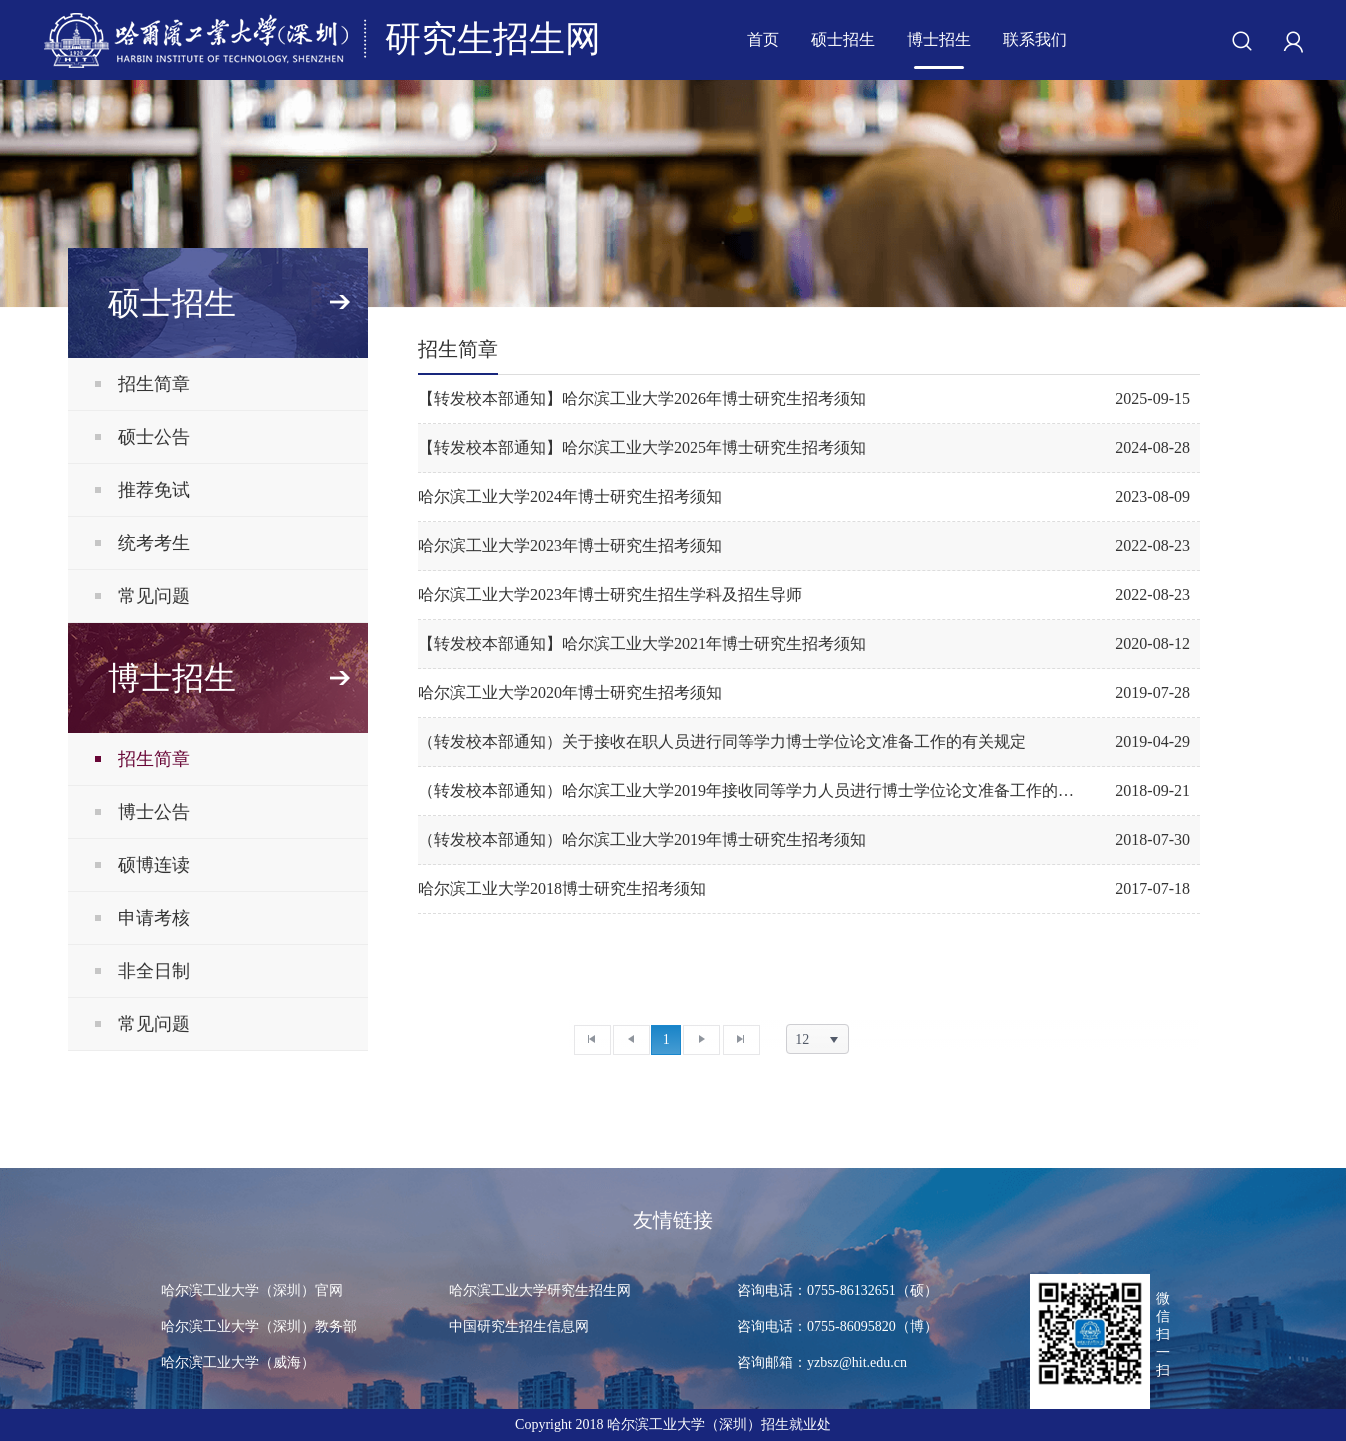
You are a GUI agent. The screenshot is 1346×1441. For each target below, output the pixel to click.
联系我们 (1035, 39)
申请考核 (154, 918)
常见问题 (154, 596)
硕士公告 (154, 437)
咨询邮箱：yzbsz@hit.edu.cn (832, 1362)
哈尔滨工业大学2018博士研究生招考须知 (562, 888)
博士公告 (154, 812)
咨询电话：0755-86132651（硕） (837, 1290)
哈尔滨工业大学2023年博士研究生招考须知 (570, 545)
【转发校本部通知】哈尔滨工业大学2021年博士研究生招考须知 (642, 643)
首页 (763, 39)
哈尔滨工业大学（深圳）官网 (252, 1290)
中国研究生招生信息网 (519, 1326)
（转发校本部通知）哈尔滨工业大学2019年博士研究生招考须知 (642, 839)
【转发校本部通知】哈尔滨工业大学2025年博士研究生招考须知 (642, 447)
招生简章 (154, 384)
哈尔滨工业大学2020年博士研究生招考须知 (570, 692)
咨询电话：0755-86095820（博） (837, 1326)
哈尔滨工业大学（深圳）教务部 (259, 1326)
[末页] (741, 1040)
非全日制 (154, 971)
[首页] (592, 1040)
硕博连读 (154, 865)
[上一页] (631, 1040)
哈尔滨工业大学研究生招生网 (540, 1290)
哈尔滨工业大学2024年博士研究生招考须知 (570, 496)
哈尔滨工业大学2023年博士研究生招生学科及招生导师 (610, 594)
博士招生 (939, 39)
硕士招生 (843, 39)
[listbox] (817, 1039)
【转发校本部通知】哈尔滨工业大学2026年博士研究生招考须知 (642, 398)
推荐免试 (154, 490)
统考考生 (154, 543)
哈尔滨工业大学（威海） (238, 1362)
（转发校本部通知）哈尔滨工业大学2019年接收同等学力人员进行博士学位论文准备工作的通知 (749, 790)
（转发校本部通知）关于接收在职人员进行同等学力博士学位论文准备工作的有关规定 (722, 741)
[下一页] (701, 1040)
